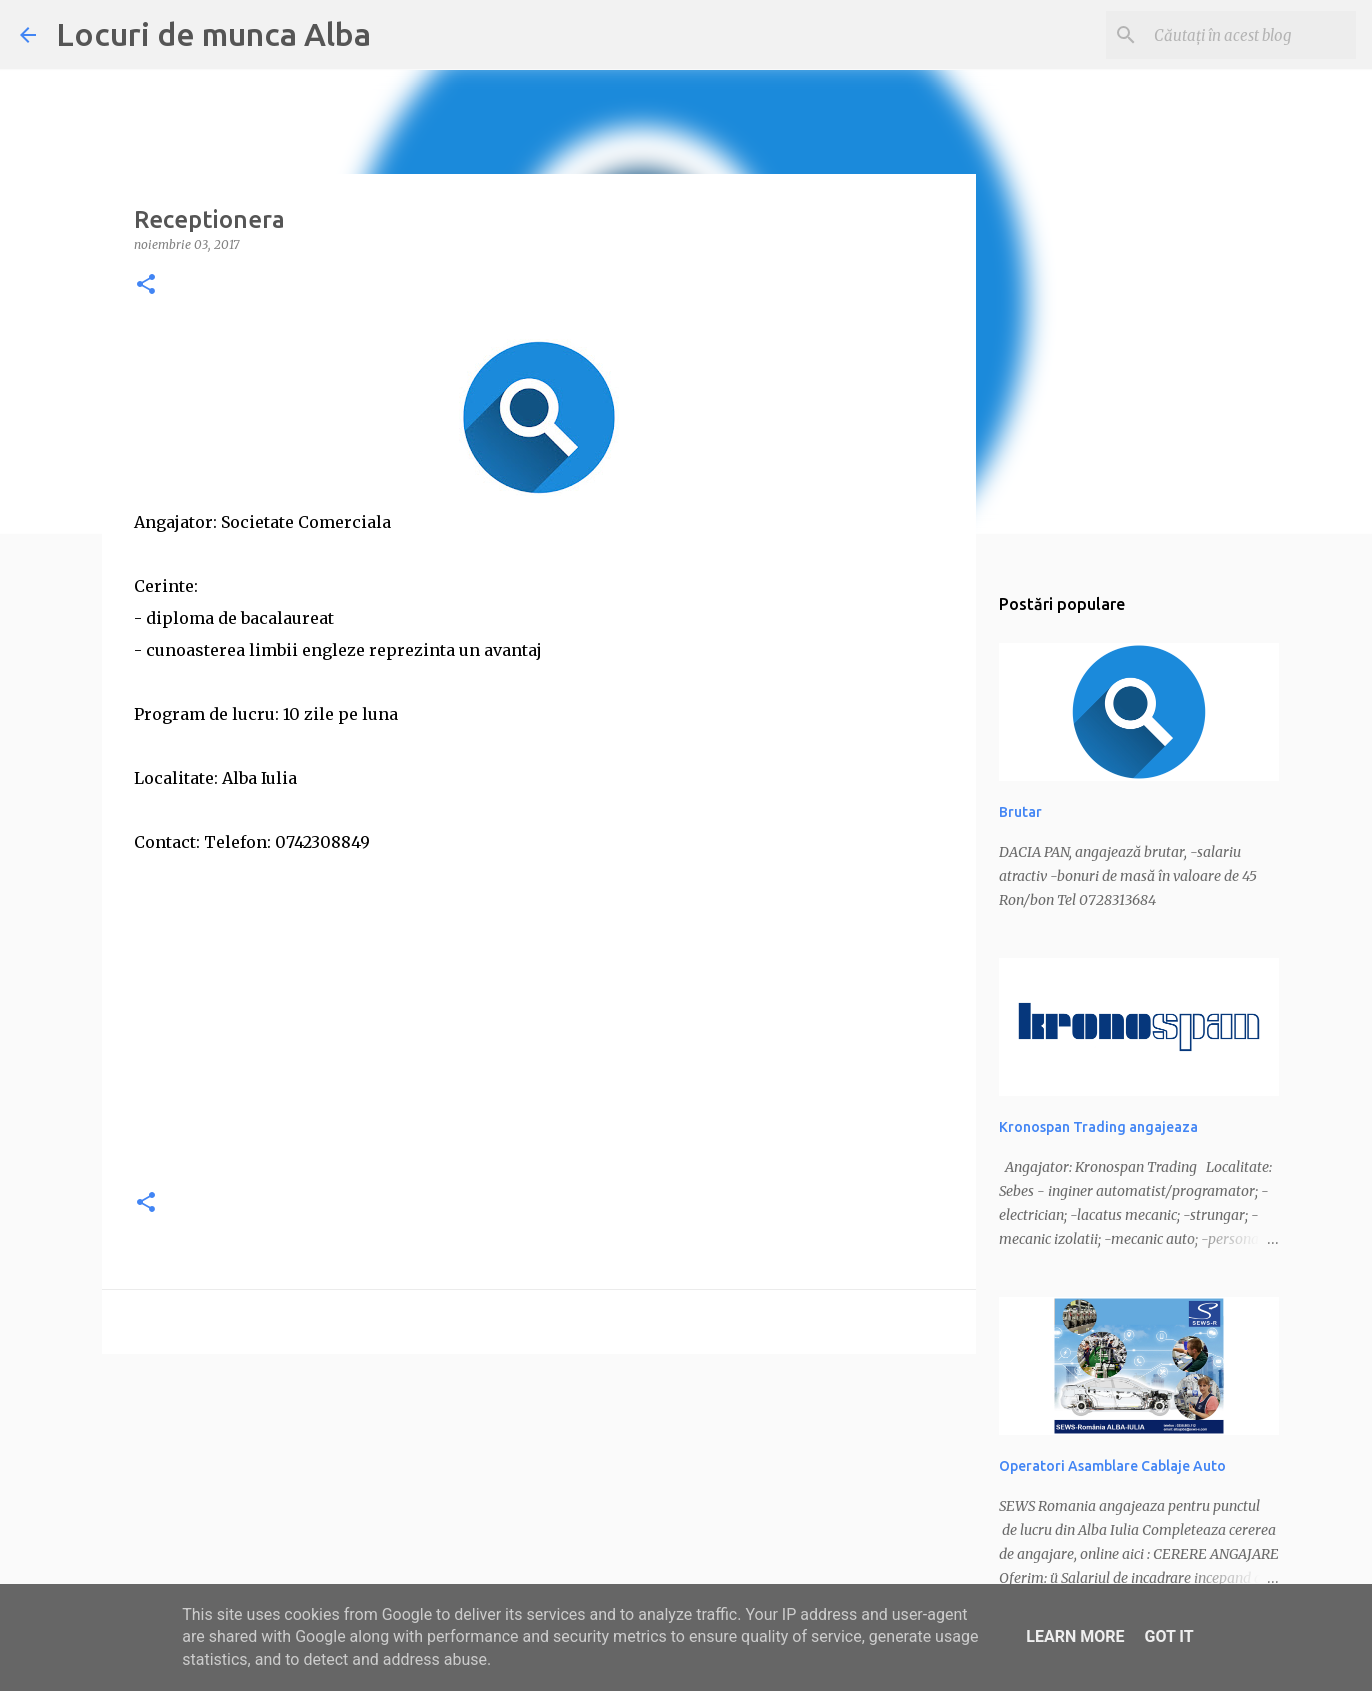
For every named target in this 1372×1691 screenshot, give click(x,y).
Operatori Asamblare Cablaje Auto (1112, 1466)
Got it (1168, 1636)
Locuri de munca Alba (213, 34)
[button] (146, 285)
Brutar (1020, 812)
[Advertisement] (539, 1030)
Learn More (1075, 1636)
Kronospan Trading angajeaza (1098, 1127)
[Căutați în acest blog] (1251, 35)
